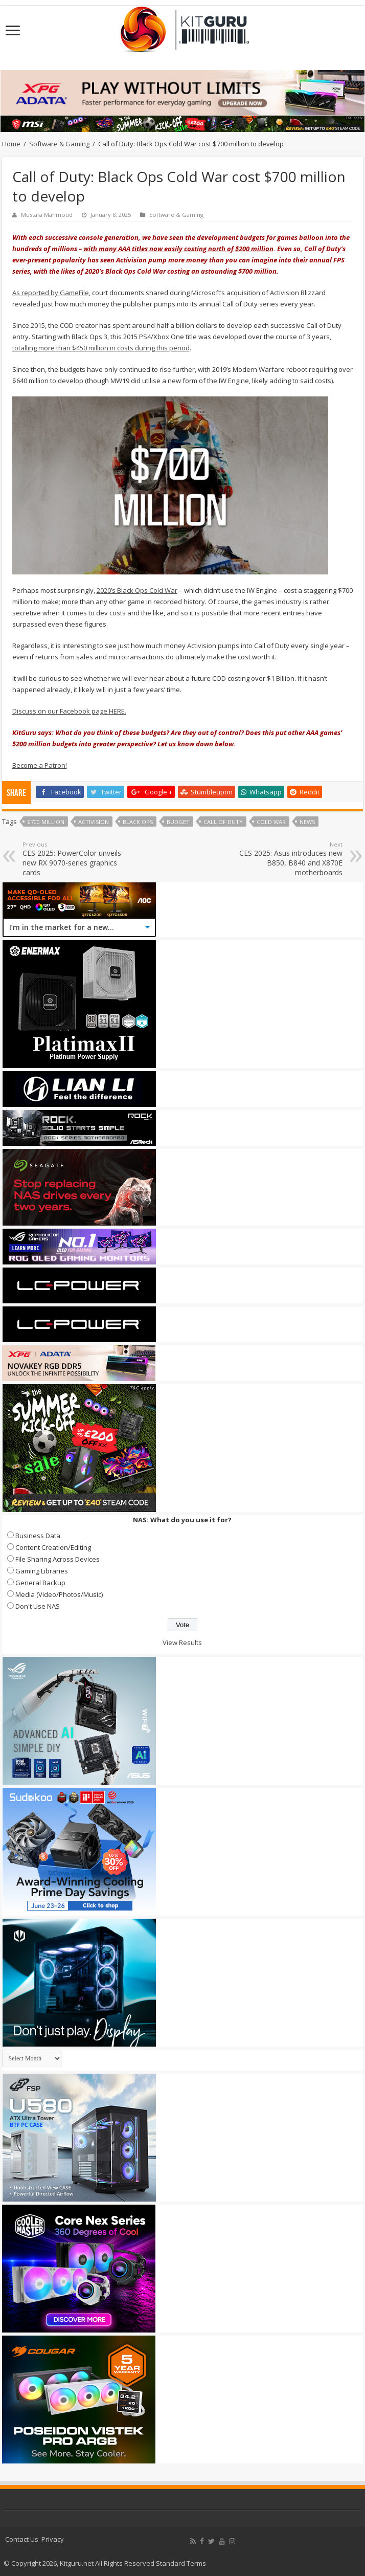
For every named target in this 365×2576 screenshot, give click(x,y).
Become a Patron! (39, 765)
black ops (138, 822)
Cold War (271, 822)
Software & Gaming (59, 143)
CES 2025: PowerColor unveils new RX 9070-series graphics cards (74, 858)
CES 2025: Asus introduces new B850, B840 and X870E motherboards (290, 858)
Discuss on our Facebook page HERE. (69, 711)
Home (11, 143)
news (307, 822)
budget (178, 822)
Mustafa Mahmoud (47, 214)
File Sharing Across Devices (57, 1559)
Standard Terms (181, 2563)
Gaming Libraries (41, 1570)
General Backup (40, 1582)
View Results (182, 1642)
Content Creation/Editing (53, 1547)
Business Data (37, 1535)
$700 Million (45, 822)
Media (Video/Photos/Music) (59, 1594)
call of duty (223, 822)
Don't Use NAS (37, 1606)
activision (93, 822)
